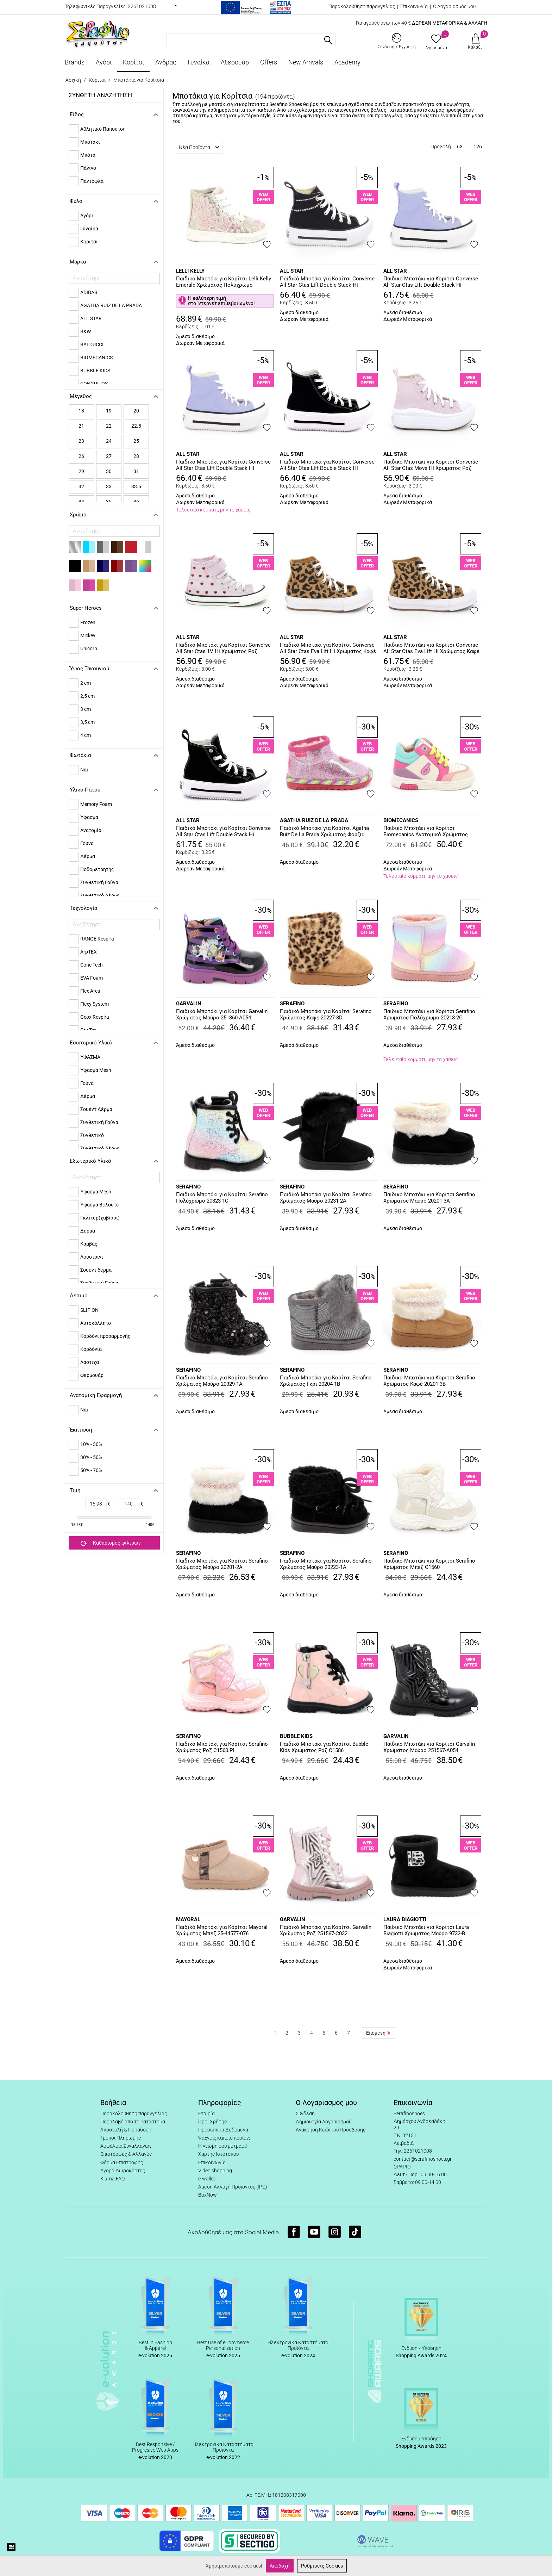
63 (460, 146)
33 (109, 486)
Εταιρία (206, 2113)
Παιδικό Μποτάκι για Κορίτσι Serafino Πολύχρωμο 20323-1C (222, 1197)
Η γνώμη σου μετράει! (222, 2146)
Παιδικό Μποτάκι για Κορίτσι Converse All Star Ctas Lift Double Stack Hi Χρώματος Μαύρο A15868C (223, 831)
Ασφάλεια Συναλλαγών (126, 2146)
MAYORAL (188, 1919)
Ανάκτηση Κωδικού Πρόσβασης (330, 2130)
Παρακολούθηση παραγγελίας (361, 6)
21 (81, 426)
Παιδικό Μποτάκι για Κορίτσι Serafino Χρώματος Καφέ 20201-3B (429, 1380)
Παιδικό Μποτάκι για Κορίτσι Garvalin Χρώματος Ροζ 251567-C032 (325, 1930)
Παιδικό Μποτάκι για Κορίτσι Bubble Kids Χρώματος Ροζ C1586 (324, 1747)
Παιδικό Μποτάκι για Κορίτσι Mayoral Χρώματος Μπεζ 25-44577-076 (222, 1930)
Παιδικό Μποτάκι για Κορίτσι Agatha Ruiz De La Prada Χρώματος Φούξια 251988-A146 (324, 831)
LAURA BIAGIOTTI (404, 1919)
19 (109, 411)
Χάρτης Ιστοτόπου (218, 2154)
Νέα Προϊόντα (199, 147)
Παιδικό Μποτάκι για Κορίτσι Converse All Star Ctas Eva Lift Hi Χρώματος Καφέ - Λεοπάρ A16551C (431, 648)
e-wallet (206, 2178)
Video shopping (215, 2170)
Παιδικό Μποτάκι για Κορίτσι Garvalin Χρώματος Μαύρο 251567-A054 (429, 1747)
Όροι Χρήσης (212, 2121)
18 (81, 411)
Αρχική (73, 80)
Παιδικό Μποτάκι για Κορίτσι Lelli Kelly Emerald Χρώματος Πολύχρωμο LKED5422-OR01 (223, 282)
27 (109, 456)
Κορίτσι (133, 62)
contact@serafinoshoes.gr (423, 2159)
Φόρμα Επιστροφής (121, 2162)
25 (136, 441)
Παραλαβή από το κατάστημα (132, 2121)
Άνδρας (165, 62)
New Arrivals (305, 62)
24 (109, 441)
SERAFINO (292, 1003)
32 (81, 486)
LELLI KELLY (190, 271)
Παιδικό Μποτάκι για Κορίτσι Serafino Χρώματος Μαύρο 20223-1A (326, 1564)
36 (136, 501)
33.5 (136, 486)
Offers (268, 62)
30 (109, 471)
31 (136, 471)
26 (81, 456)
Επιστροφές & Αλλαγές (126, 2154)
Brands (74, 62)
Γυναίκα (198, 62)
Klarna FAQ (112, 2178)
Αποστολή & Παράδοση (125, 2130)
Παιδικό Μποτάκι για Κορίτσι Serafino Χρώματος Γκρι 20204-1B (326, 1380)
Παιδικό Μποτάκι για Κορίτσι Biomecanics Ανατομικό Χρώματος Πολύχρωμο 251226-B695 (425, 831)
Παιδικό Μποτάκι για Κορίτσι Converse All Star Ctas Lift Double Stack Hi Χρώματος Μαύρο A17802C (327, 282)
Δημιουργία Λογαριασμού (323, 2121)
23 (81, 441)
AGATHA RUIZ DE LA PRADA (314, 820)
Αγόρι (104, 62)
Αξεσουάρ (235, 62)
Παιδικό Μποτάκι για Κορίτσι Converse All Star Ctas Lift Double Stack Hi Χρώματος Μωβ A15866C (430, 282)
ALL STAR (291, 271)
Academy (347, 62)
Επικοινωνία (414, 6)
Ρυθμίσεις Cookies (322, 2566)
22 (109, 426)
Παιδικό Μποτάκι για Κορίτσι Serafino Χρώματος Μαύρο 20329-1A (222, 1380)
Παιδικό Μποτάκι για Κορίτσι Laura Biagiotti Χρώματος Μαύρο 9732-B (426, 1930)
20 (136, 411)
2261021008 (142, 6)
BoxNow (207, 2195)
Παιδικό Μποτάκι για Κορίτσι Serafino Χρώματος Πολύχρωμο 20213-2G (429, 1014)
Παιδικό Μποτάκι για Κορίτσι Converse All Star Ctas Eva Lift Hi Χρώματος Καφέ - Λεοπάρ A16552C (328, 648)
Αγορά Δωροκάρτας (122, 2170)
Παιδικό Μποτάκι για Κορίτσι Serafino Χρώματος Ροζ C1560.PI (222, 1747)
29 (81, 471)
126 (477, 146)
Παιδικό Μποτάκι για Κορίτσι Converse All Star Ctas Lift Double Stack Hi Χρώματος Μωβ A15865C (223, 465)
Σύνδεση (305, 2113)
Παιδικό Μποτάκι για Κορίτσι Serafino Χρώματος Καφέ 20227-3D (326, 1014)
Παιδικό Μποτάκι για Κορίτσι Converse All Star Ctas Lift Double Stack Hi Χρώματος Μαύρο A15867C (327, 465)
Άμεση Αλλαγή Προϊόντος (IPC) (232, 2187)
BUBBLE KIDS (296, 1736)
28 (136, 456)
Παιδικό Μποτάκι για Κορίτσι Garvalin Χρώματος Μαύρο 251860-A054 (222, 1014)
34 (81, 501)
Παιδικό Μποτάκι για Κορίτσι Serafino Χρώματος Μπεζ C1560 (429, 1564)
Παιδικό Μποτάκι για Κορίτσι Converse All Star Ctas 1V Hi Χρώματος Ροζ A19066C (223, 648)
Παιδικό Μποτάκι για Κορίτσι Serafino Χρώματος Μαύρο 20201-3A (429, 1197)
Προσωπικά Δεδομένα (223, 2130)
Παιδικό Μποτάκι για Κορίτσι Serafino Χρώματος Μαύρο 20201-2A (222, 1564)
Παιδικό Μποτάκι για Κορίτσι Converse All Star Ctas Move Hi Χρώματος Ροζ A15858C (430, 465)
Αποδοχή (280, 2566)
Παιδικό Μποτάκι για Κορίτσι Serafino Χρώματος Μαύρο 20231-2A (326, 1197)
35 (109, 501)
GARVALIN (188, 1003)
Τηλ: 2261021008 (413, 2151)
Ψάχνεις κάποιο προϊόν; (224, 2138)
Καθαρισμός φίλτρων (111, 1543)
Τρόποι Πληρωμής (120, 2138)
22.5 (136, 426)
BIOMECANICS (400, 820)
